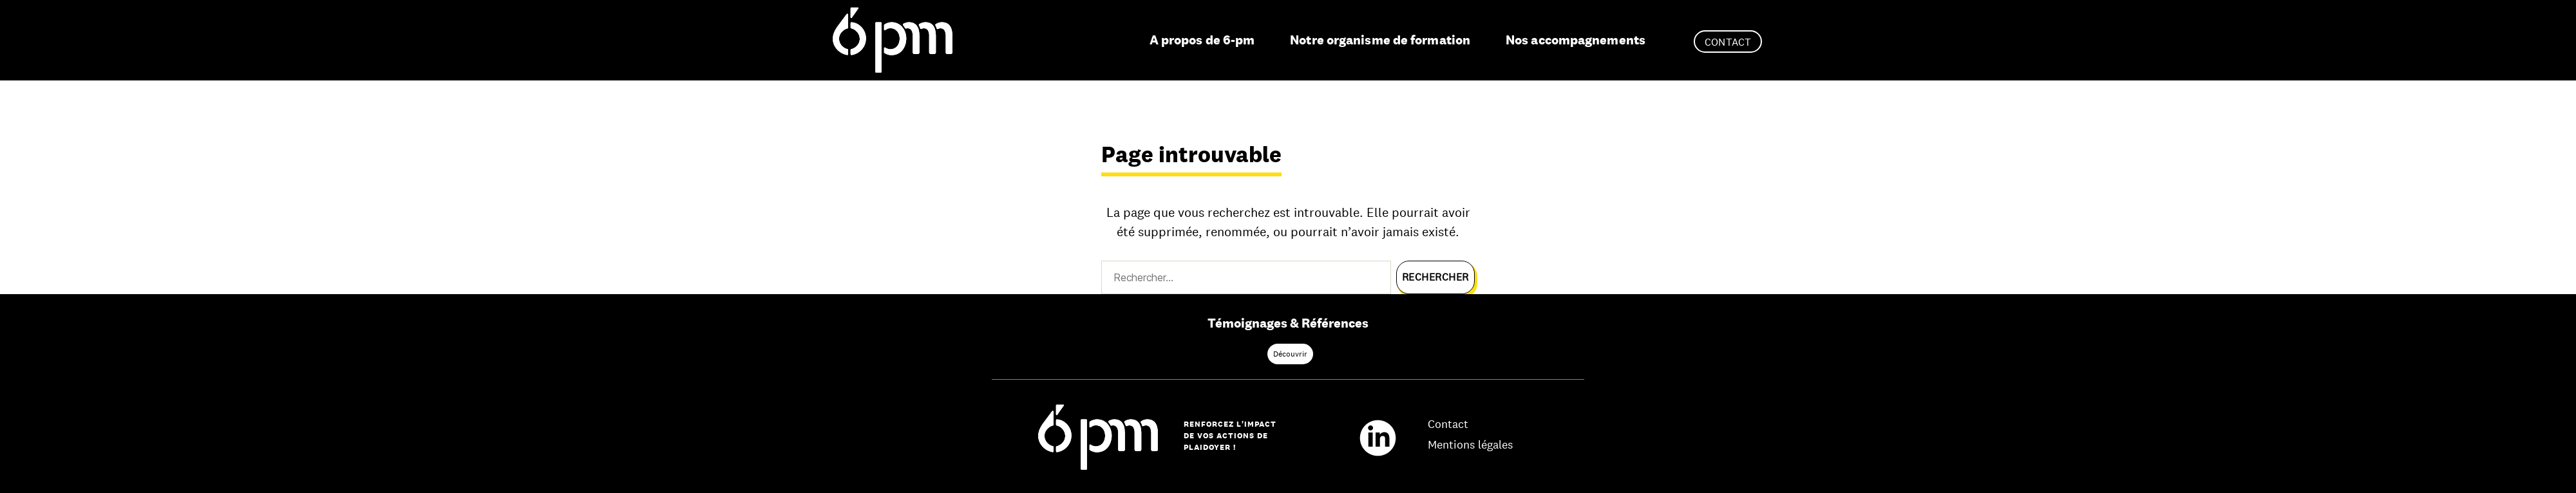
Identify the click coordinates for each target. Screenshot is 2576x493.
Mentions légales (1470, 445)
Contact (1728, 42)
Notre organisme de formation (1380, 40)
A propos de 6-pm (1202, 40)
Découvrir (1290, 353)
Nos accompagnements (1575, 40)
